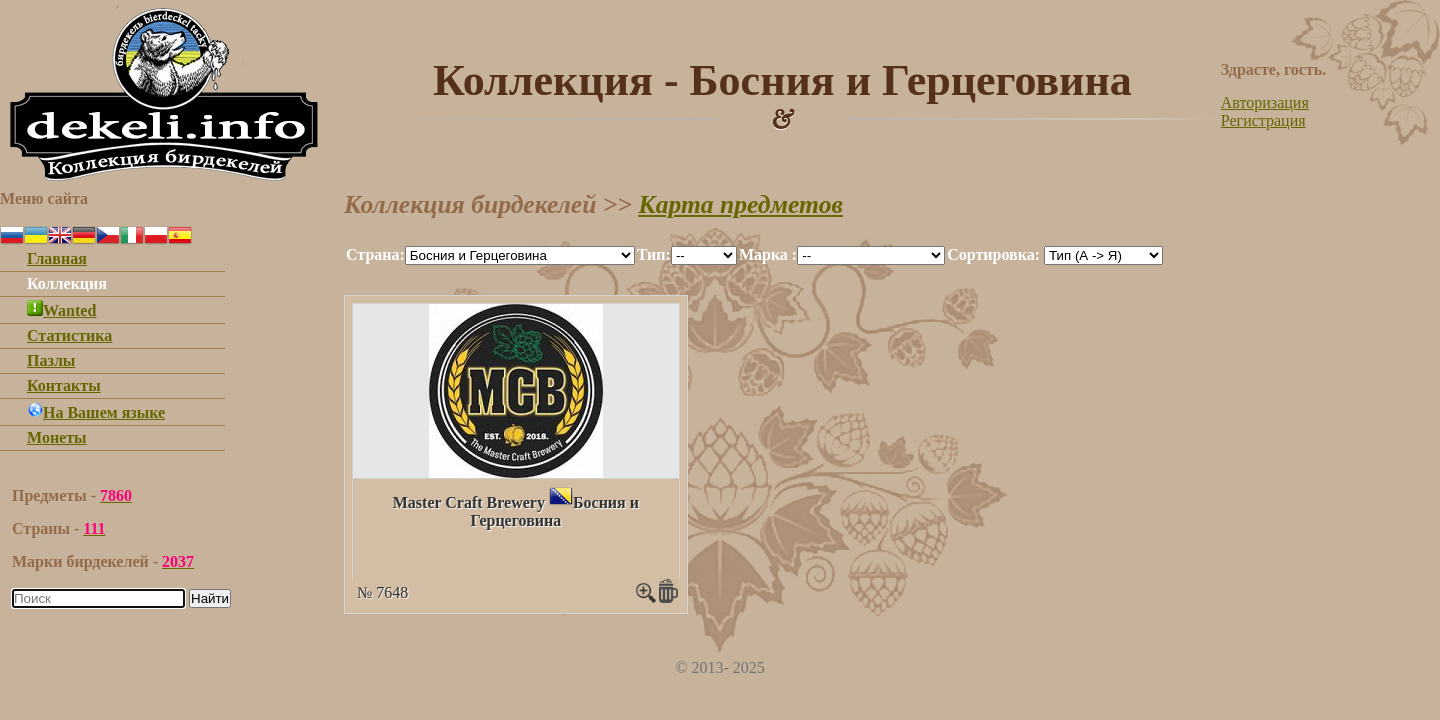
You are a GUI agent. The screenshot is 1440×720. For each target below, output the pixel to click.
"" (520, 255)
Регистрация (1263, 120)
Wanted (61, 310)
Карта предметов (740, 204)
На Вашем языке (96, 412)
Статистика (69, 335)
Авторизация (1265, 102)
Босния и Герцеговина (554, 511)
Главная (57, 258)
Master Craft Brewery (469, 502)
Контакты (64, 385)
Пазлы (51, 360)
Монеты (57, 437)
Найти (210, 598)
